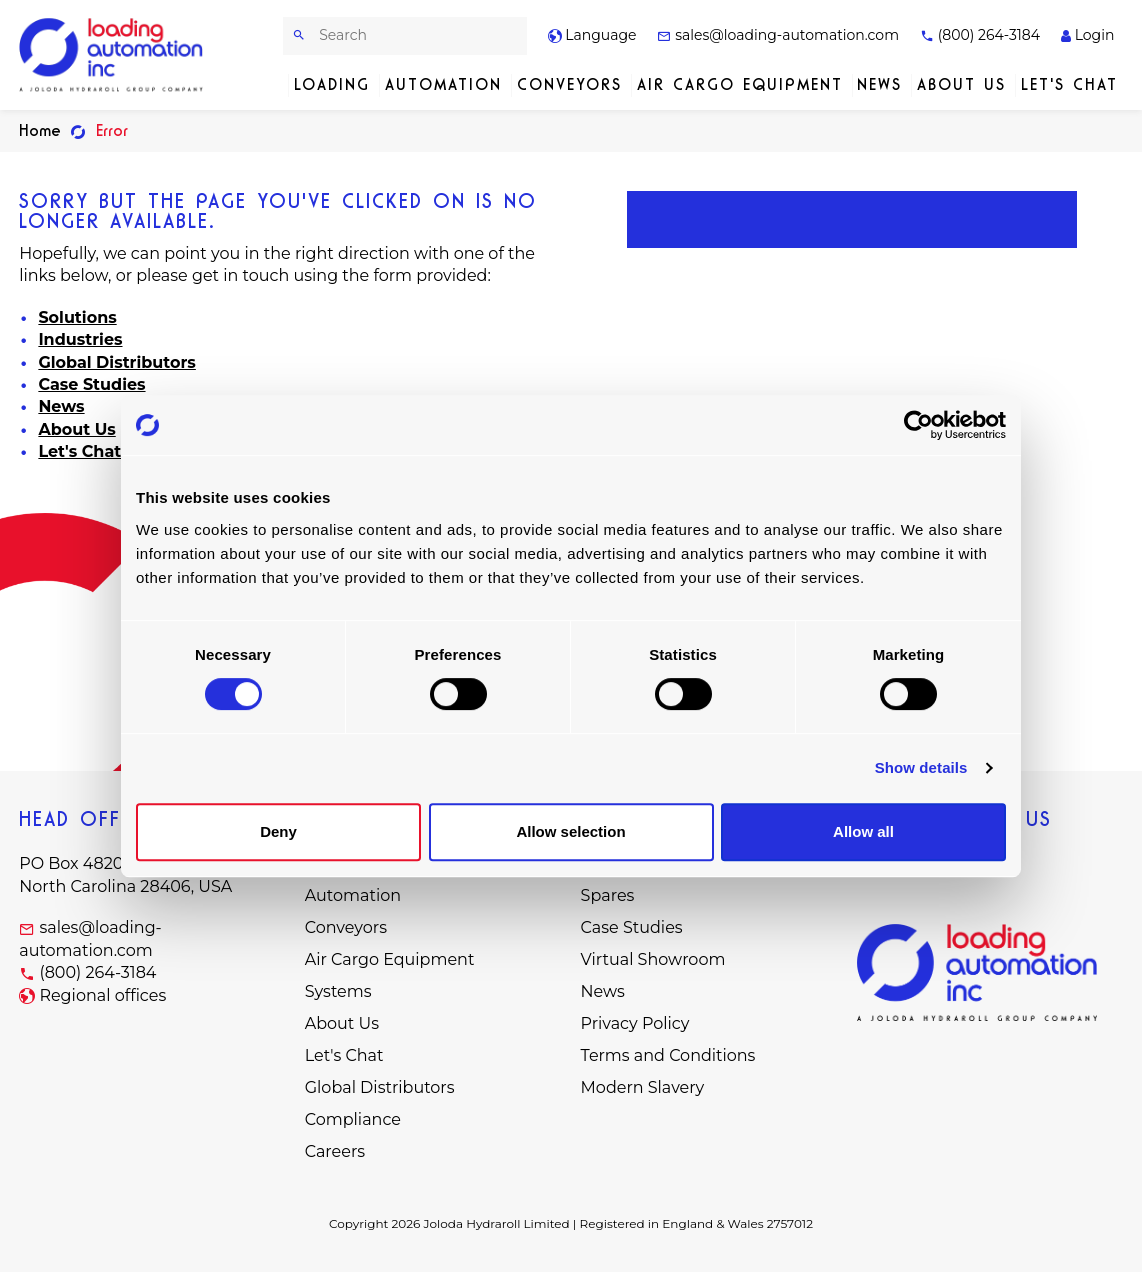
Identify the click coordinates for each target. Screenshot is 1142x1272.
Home (40, 130)
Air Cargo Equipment (740, 84)
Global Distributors (116, 362)
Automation (443, 84)
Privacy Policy (635, 1023)
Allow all (863, 831)
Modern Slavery (643, 1087)
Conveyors (569, 84)
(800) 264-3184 (980, 35)
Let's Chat (1069, 84)
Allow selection (570, 831)
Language (592, 35)
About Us (961, 84)
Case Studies (91, 384)
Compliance (353, 1119)
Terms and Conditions (668, 1055)
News (879, 84)
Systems (338, 991)
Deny (278, 831)
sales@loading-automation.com (778, 35)
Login (1087, 35)
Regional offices (102, 995)
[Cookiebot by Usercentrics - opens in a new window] (918, 425)
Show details (921, 767)
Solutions (77, 317)
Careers (335, 1151)
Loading (332, 84)
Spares (608, 895)
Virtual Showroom (653, 959)
